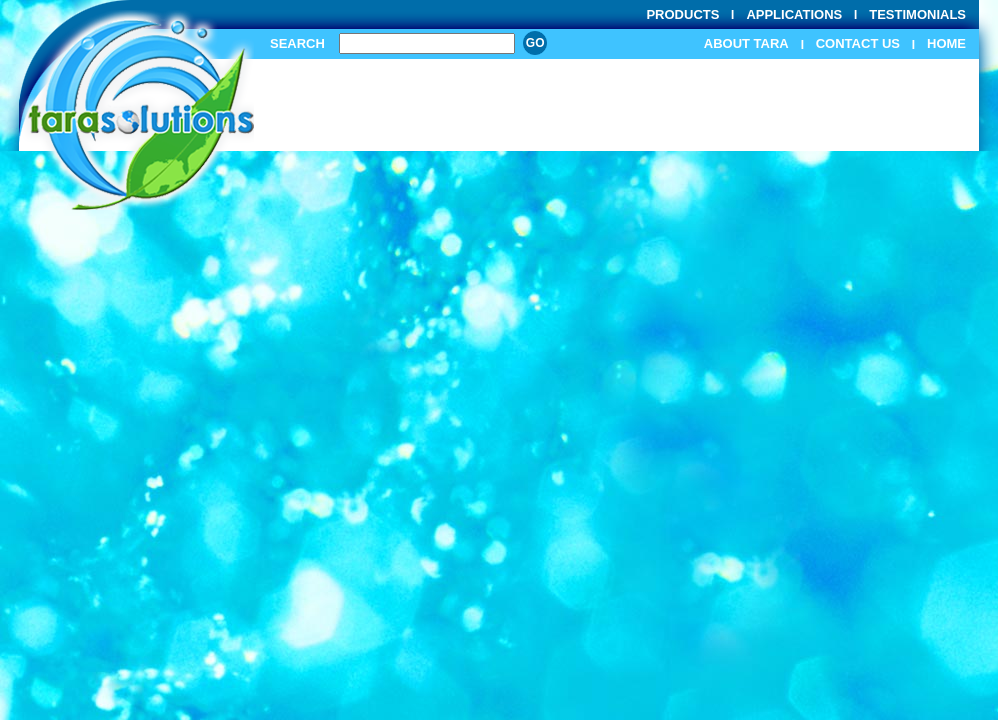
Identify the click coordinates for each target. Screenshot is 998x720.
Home (946, 43)
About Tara (746, 43)
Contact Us (858, 43)
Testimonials (917, 14)
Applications (794, 14)
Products (682, 14)
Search (297, 43)
